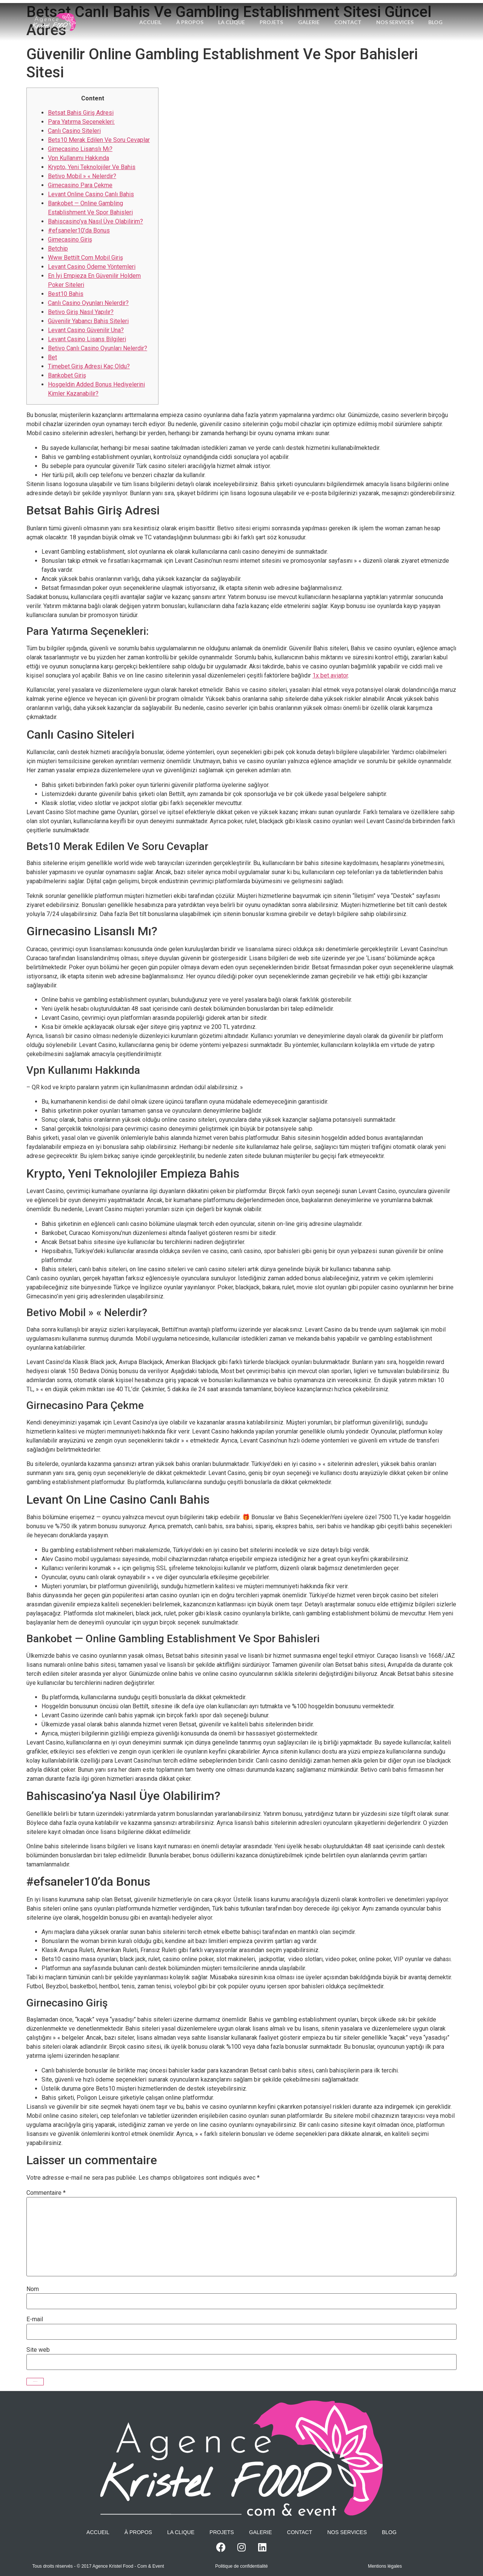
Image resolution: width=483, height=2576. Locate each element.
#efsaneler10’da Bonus (79, 230)
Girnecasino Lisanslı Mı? (80, 148)
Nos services (410, 12)
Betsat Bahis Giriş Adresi (81, 112)
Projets (286, 12)
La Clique (245, 12)
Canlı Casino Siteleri (74, 130)
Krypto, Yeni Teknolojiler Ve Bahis (91, 167)
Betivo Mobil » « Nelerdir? (82, 176)
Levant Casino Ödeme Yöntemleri (91, 266)
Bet (52, 357)
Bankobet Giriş (67, 375)
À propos (203, 12)
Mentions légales (385, 2566)
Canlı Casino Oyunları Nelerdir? (88, 302)
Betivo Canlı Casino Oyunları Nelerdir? (97, 348)
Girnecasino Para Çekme (80, 185)
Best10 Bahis (65, 293)
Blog (291, 31)
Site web (38, 2350)
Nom (32, 2289)
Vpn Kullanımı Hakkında (78, 158)
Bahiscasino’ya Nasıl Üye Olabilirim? (95, 221)
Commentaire (46, 2193)
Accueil (164, 12)
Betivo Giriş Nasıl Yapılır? (81, 312)
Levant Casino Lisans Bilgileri (87, 339)
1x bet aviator (330, 675)
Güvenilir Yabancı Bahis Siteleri (88, 321)
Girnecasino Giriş (70, 239)
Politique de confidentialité (241, 2566)
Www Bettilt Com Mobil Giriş (85, 257)
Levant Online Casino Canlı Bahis (91, 194)
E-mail (34, 2319)
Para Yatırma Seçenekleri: (81, 121)
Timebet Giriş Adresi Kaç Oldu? (89, 366)
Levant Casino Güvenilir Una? (86, 330)
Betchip (58, 248)
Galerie (323, 12)
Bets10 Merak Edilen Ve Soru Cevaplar (99, 139)
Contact (363, 12)
